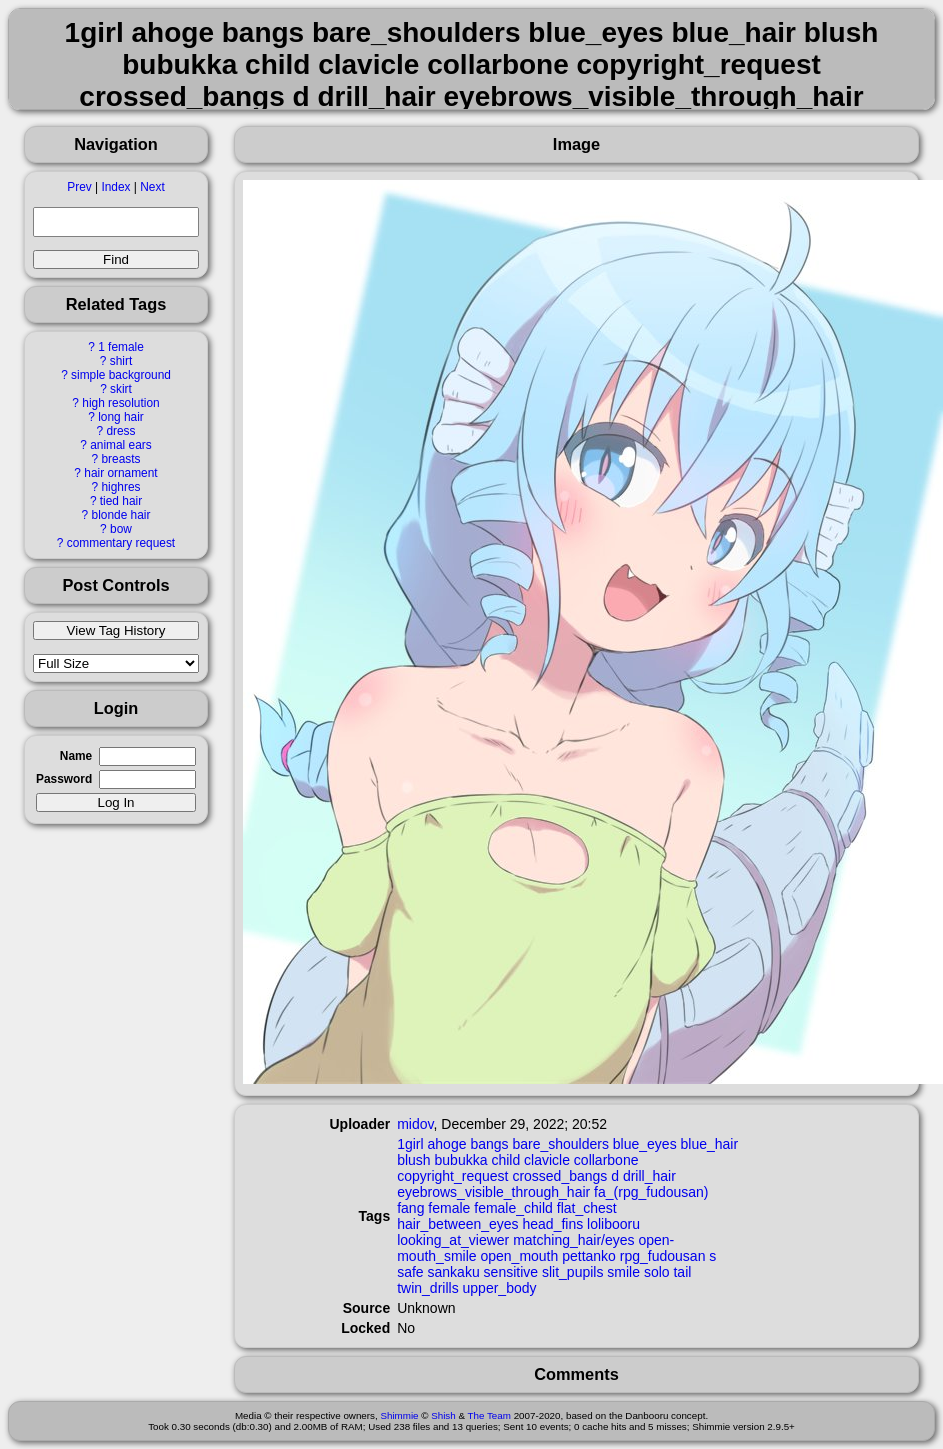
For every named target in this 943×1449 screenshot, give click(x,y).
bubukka (461, 1160)
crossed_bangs (559, 1176)
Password (64, 779)
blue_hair (710, 1144)
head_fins (553, 1224)
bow (121, 529)
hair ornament (120, 473)
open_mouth (519, 1256)
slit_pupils (572, 1272)
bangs (489, 1144)
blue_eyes (645, 1144)
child (505, 1160)
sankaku (454, 1272)
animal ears (120, 445)
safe (410, 1272)
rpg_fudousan (663, 1256)
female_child (513, 1208)
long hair (121, 417)
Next (152, 187)
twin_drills (427, 1288)
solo (657, 1272)
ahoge (447, 1144)
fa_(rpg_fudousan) (651, 1192)
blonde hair (121, 515)
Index (115, 187)
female (449, 1208)
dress (120, 431)
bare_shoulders (560, 1144)
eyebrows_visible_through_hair (493, 1192)
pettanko (589, 1256)
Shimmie (399, 1415)
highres (120, 487)
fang (410, 1208)
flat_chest (587, 1208)
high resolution (120, 403)
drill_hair (649, 1176)
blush (413, 1160)
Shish (443, 1415)
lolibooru (613, 1224)
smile (623, 1272)
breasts (120, 459)
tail (682, 1272)
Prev (79, 187)
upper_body (500, 1288)
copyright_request (452, 1176)
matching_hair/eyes (573, 1240)
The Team (489, 1415)
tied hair (121, 501)
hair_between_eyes (457, 1224)
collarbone (606, 1160)
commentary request (121, 543)
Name (76, 756)
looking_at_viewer (453, 1240)
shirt (121, 361)
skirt (121, 389)
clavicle (547, 1160)
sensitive (511, 1272)
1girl (410, 1144)
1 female (121, 347)
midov (415, 1124)
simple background (121, 375)
